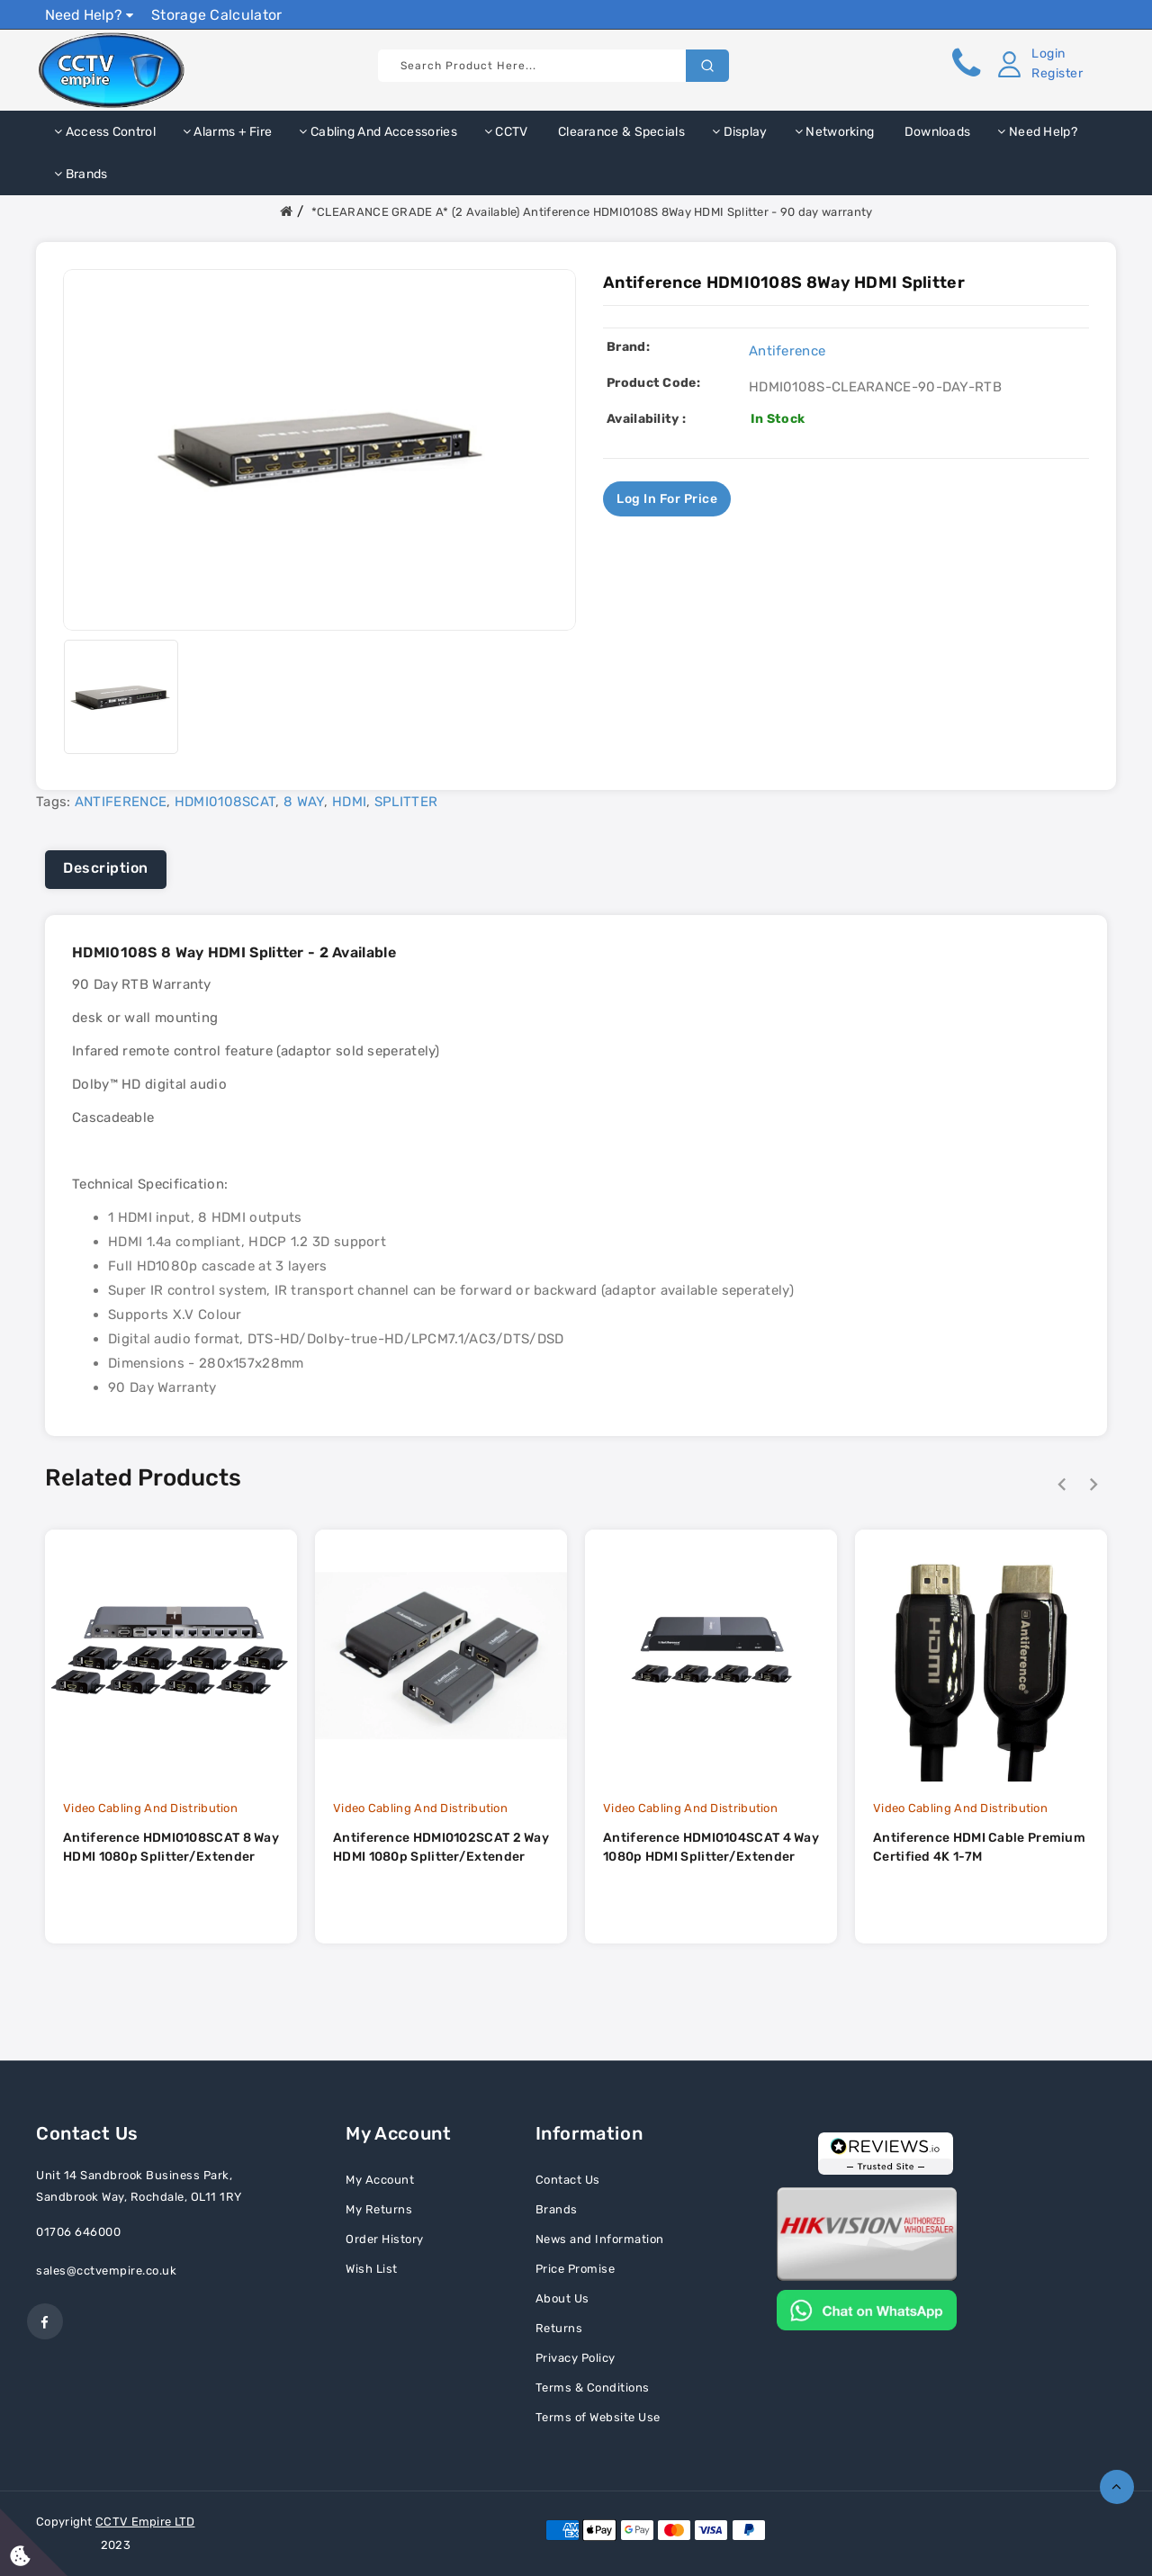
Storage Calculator (216, 14)
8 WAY (304, 802)
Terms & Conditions (593, 2387)
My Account (380, 2179)
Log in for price (666, 499)
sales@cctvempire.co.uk (106, 2270)
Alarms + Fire (228, 131)
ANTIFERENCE (120, 802)
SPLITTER (405, 802)
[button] (1037, 64)
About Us (563, 2298)
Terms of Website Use (598, 2417)
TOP (1117, 2487)
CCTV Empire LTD (145, 2521)
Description (105, 867)
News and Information (600, 2239)
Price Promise (576, 2268)
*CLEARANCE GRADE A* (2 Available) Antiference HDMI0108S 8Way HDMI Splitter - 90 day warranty (592, 212)
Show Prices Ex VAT (1038, 13)
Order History (385, 2239)
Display (740, 131)
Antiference (787, 351)
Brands (80, 174)
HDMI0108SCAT (225, 802)
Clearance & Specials (620, 131)
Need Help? (89, 14)
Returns (559, 2328)
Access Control (105, 131)
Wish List (372, 2268)
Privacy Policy (576, 2358)
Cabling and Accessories (378, 131)
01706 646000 (78, 2232)
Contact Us (568, 2179)
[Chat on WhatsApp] (867, 2309)
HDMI (349, 802)
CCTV (506, 131)
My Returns (379, 2209)
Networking (835, 131)
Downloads (935, 131)
